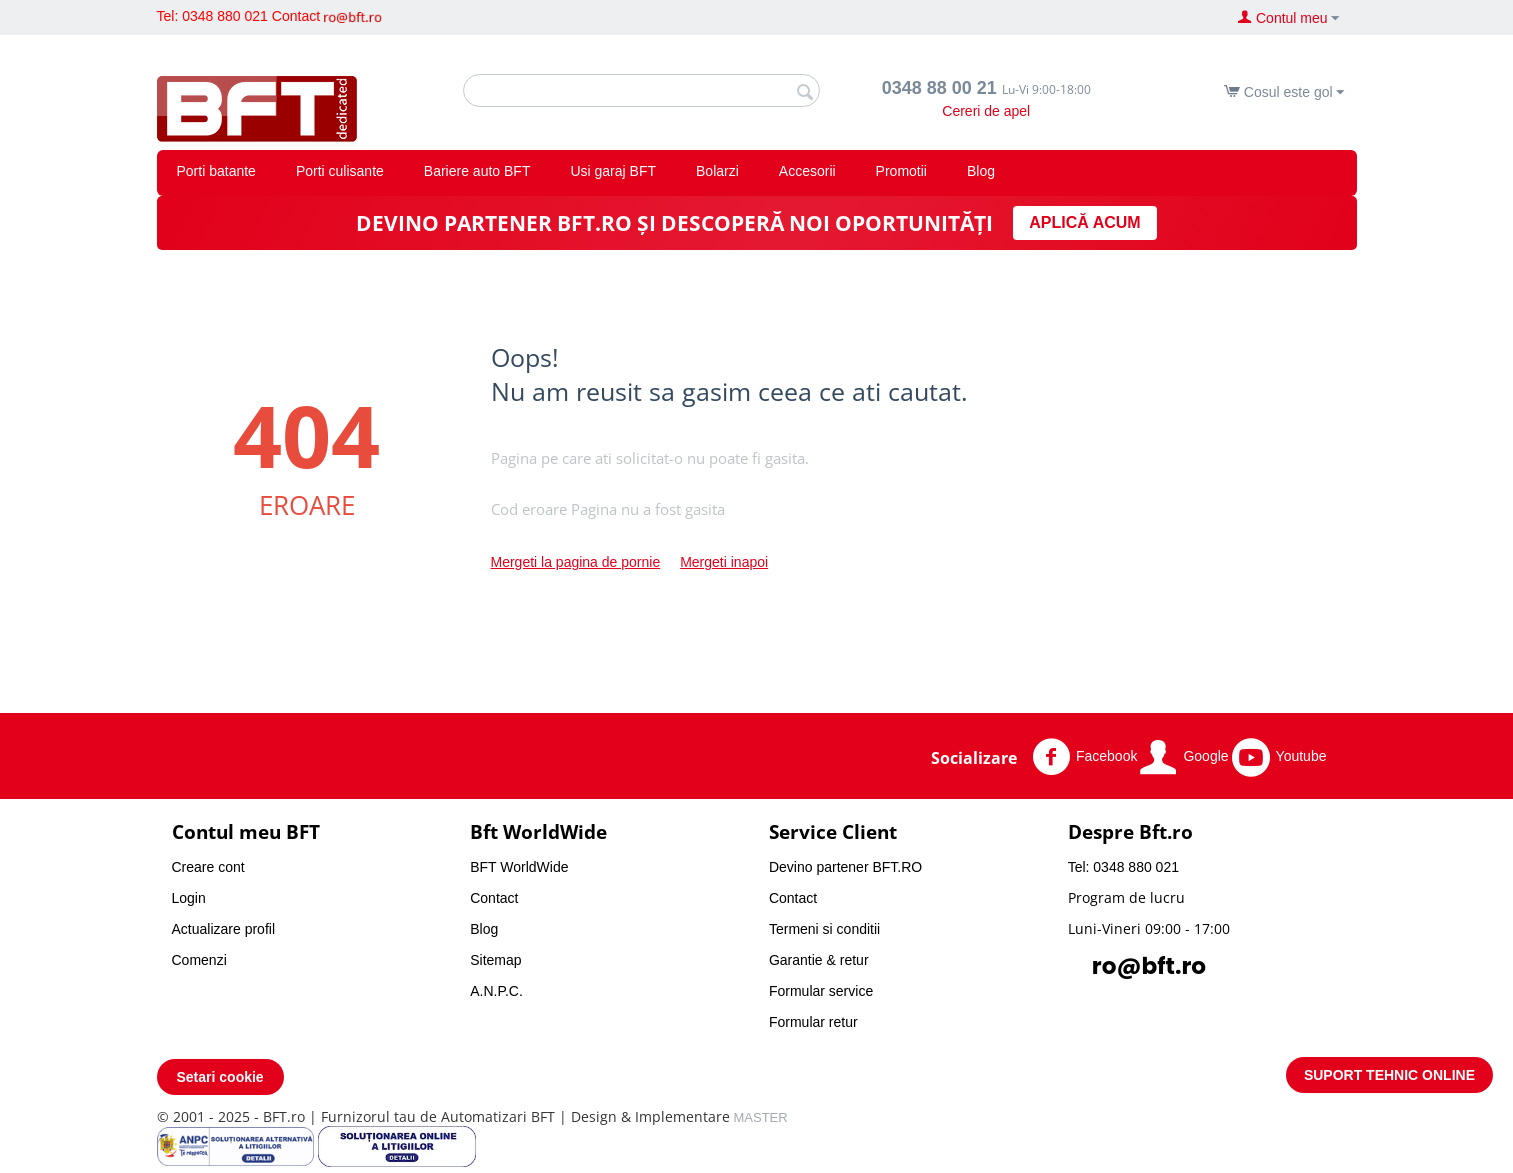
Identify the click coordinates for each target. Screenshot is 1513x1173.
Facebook (1084, 757)
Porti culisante (340, 171)
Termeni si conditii (824, 929)
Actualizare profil (224, 929)
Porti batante (216, 171)
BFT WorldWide (519, 867)
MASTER (761, 1117)
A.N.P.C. (496, 991)
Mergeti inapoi (724, 562)
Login (189, 898)
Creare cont (208, 867)
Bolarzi (717, 171)
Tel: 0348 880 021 (212, 16)
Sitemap (495, 960)
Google (1184, 757)
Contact (296, 16)
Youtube (1279, 757)
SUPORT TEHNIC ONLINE (1389, 1075)
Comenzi (199, 960)
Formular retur (813, 1022)
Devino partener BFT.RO (845, 867)
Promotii (901, 171)
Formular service (821, 991)
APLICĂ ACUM (1084, 222)
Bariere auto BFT (477, 171)
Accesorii (807, 171)
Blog (981, 171)
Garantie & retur (819, 960)
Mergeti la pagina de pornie (576, 562)
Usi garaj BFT (613, 171)
